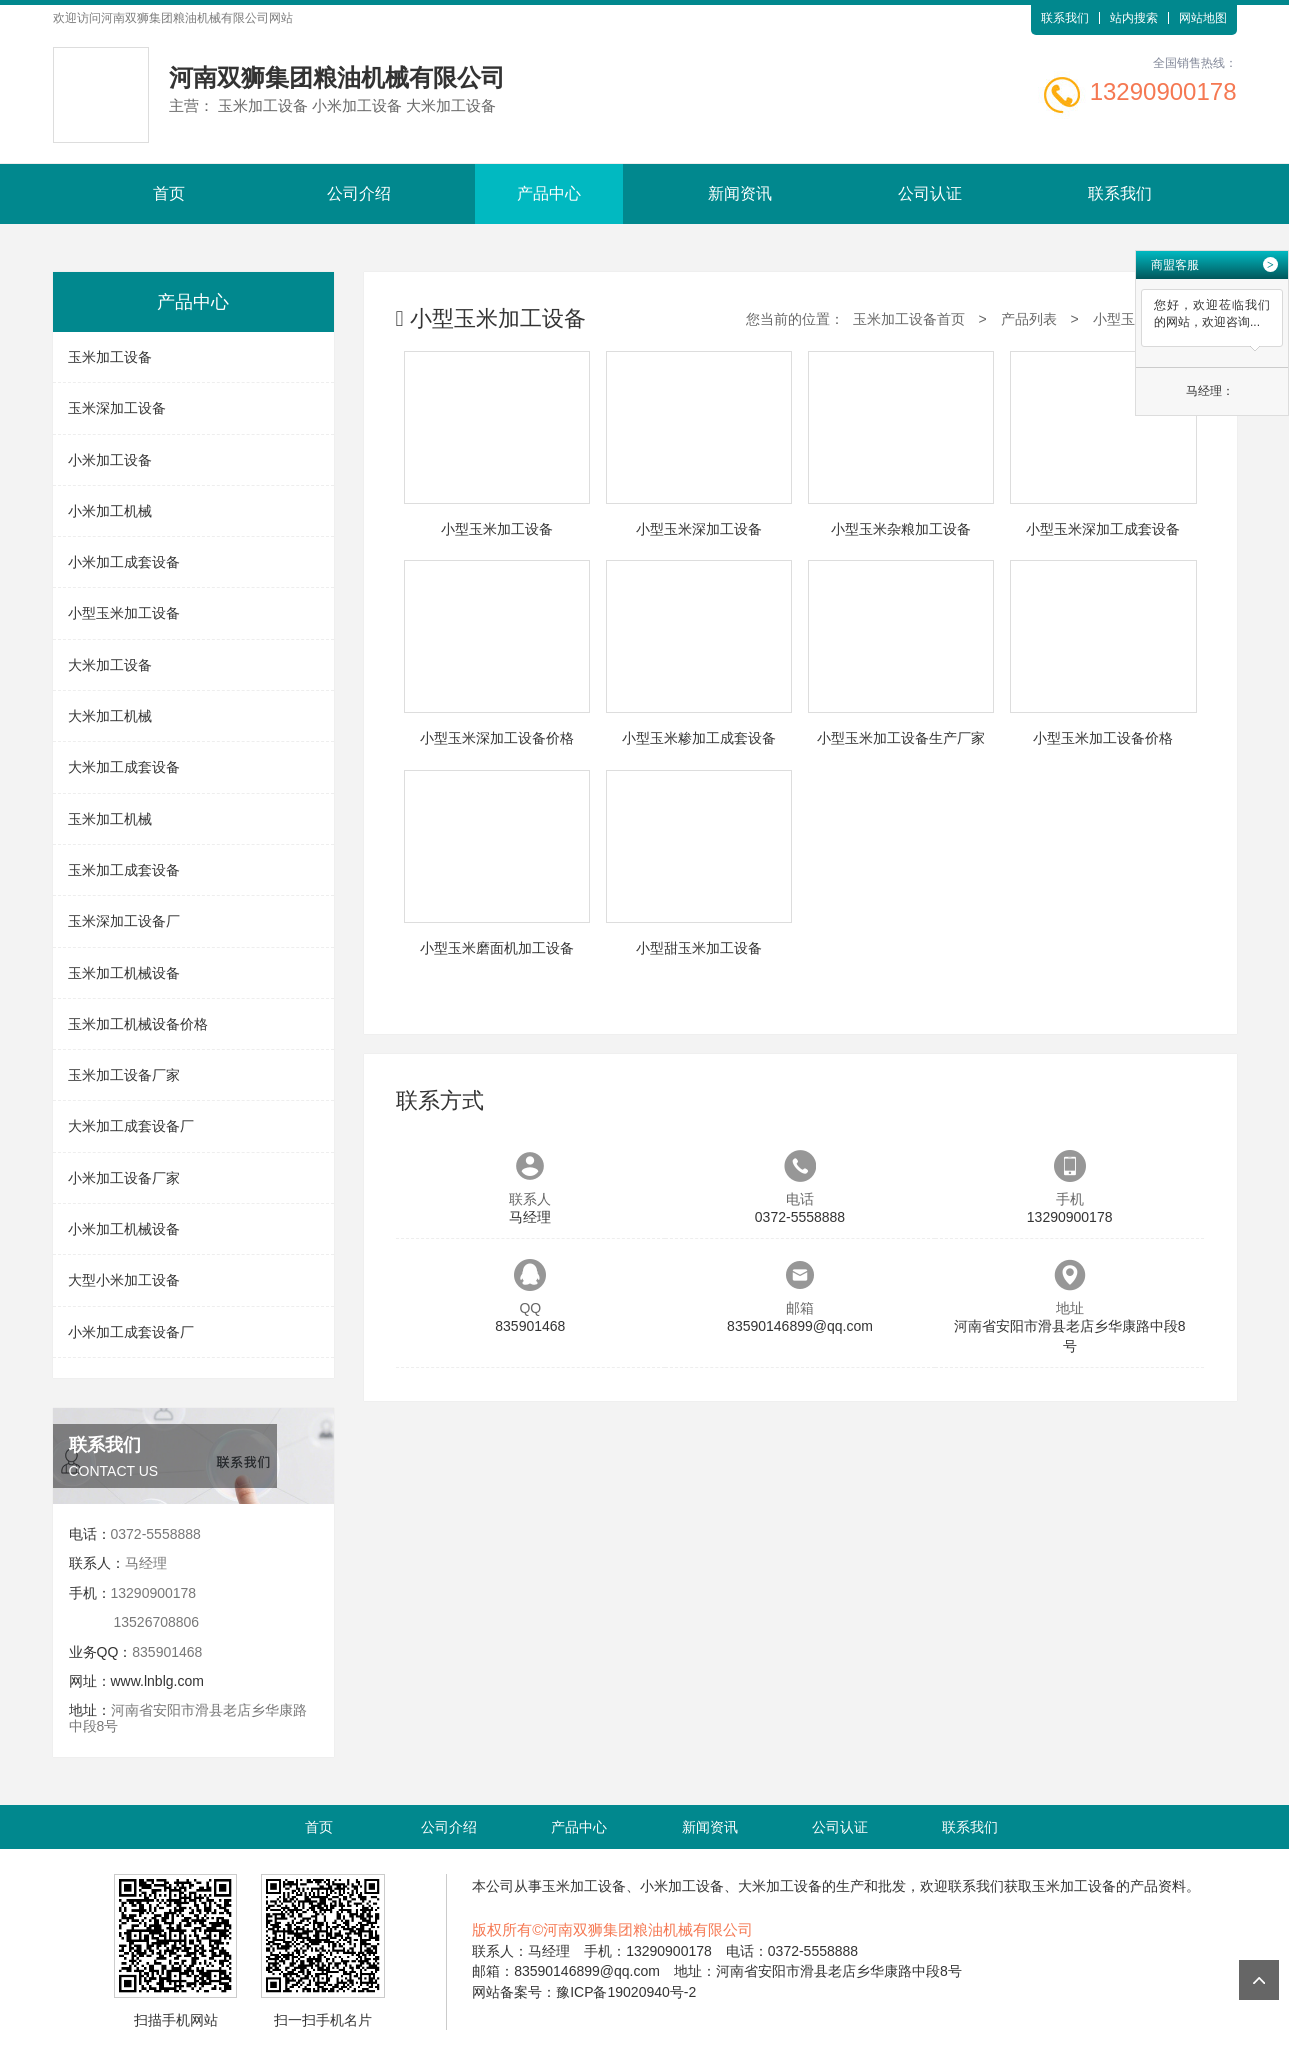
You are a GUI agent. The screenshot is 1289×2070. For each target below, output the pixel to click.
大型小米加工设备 (124, 1280)
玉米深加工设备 (117, 408)
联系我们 (1065, 18)
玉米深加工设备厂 (124, 921)
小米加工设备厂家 (124, 1178)
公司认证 (930, 193)
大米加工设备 (110, 665)
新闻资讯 (740, 193)
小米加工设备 (110, 460)
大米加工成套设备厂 (131, 1126)
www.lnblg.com (157, 1681)
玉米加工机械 (110, 819)
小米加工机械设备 (124, 1229)
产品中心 (549, 193)
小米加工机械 (110, 511)
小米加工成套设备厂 (131, 1332)
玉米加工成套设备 (124, 870)
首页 (169, 193)
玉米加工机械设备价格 (138, 1024)
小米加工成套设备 (124, 562)
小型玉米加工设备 (124, 613)
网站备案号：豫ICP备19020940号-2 (584, 1992)
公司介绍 (359, 193)
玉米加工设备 (110, 357)
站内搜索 (1134, 18)
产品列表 (1029, 319)
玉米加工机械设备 (124, 973)
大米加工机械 (110, 716)
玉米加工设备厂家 (124, 1075)
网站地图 (1203, 18)
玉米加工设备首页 (909, 319)
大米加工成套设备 (124, 767)
